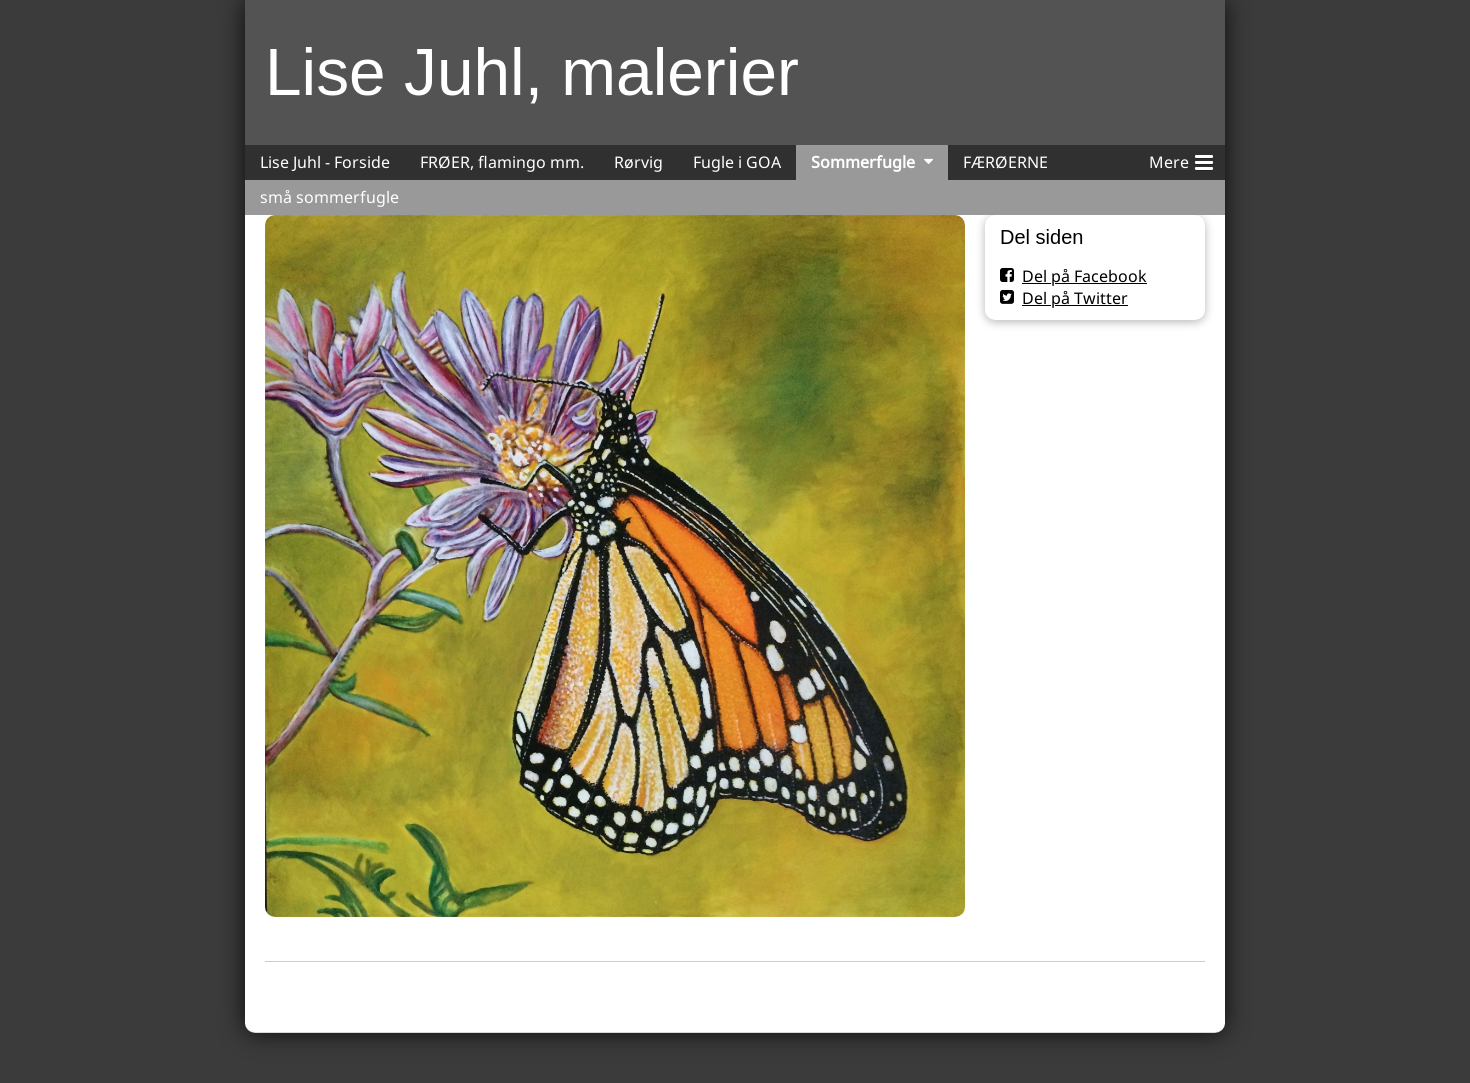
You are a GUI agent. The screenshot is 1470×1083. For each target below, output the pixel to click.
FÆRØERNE (1005, 162)
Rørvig (638, 162)
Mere (1181, 159)
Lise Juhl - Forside (325, 162)
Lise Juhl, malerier (532, 72)
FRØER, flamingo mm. (502, 162)
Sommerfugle (863, 162)
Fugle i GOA (737, 162)
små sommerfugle (329, 197)
